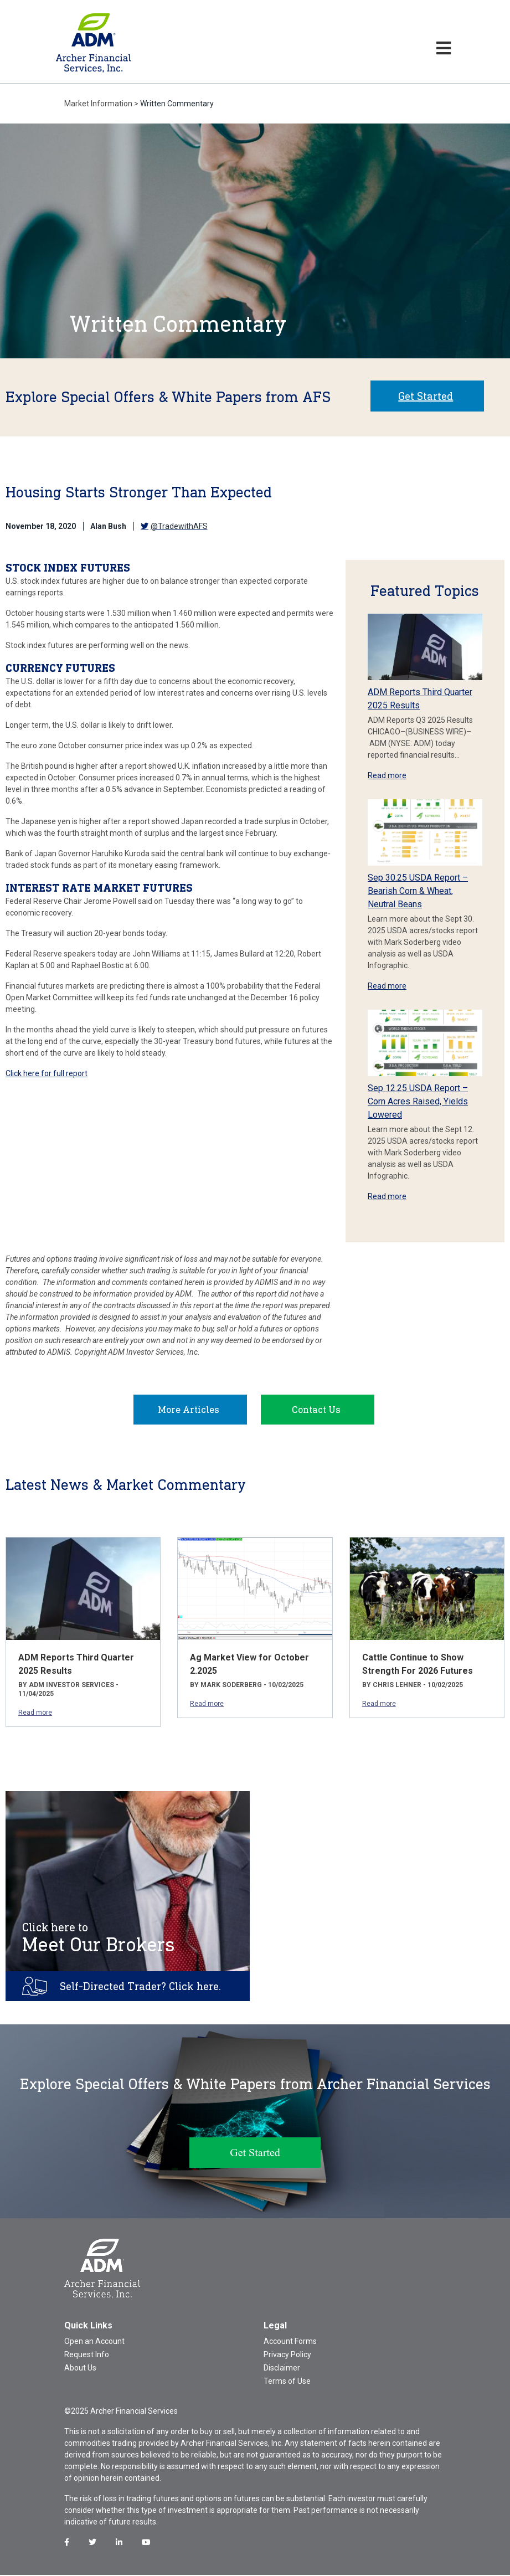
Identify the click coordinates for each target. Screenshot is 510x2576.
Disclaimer (282, 2368)
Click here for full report (46, 1073)
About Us (80, 2368)
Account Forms (290, 2342)
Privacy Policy (287, 2355)
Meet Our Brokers (98, 1939)
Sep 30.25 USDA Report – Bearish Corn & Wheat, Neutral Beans (418, 890)
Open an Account (94, 2342)
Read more (387, 775)
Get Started (425, 396)
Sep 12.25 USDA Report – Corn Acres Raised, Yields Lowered (418, 1101)
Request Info (86, 2355)
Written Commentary (177, 103)
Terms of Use (287, 2382)
